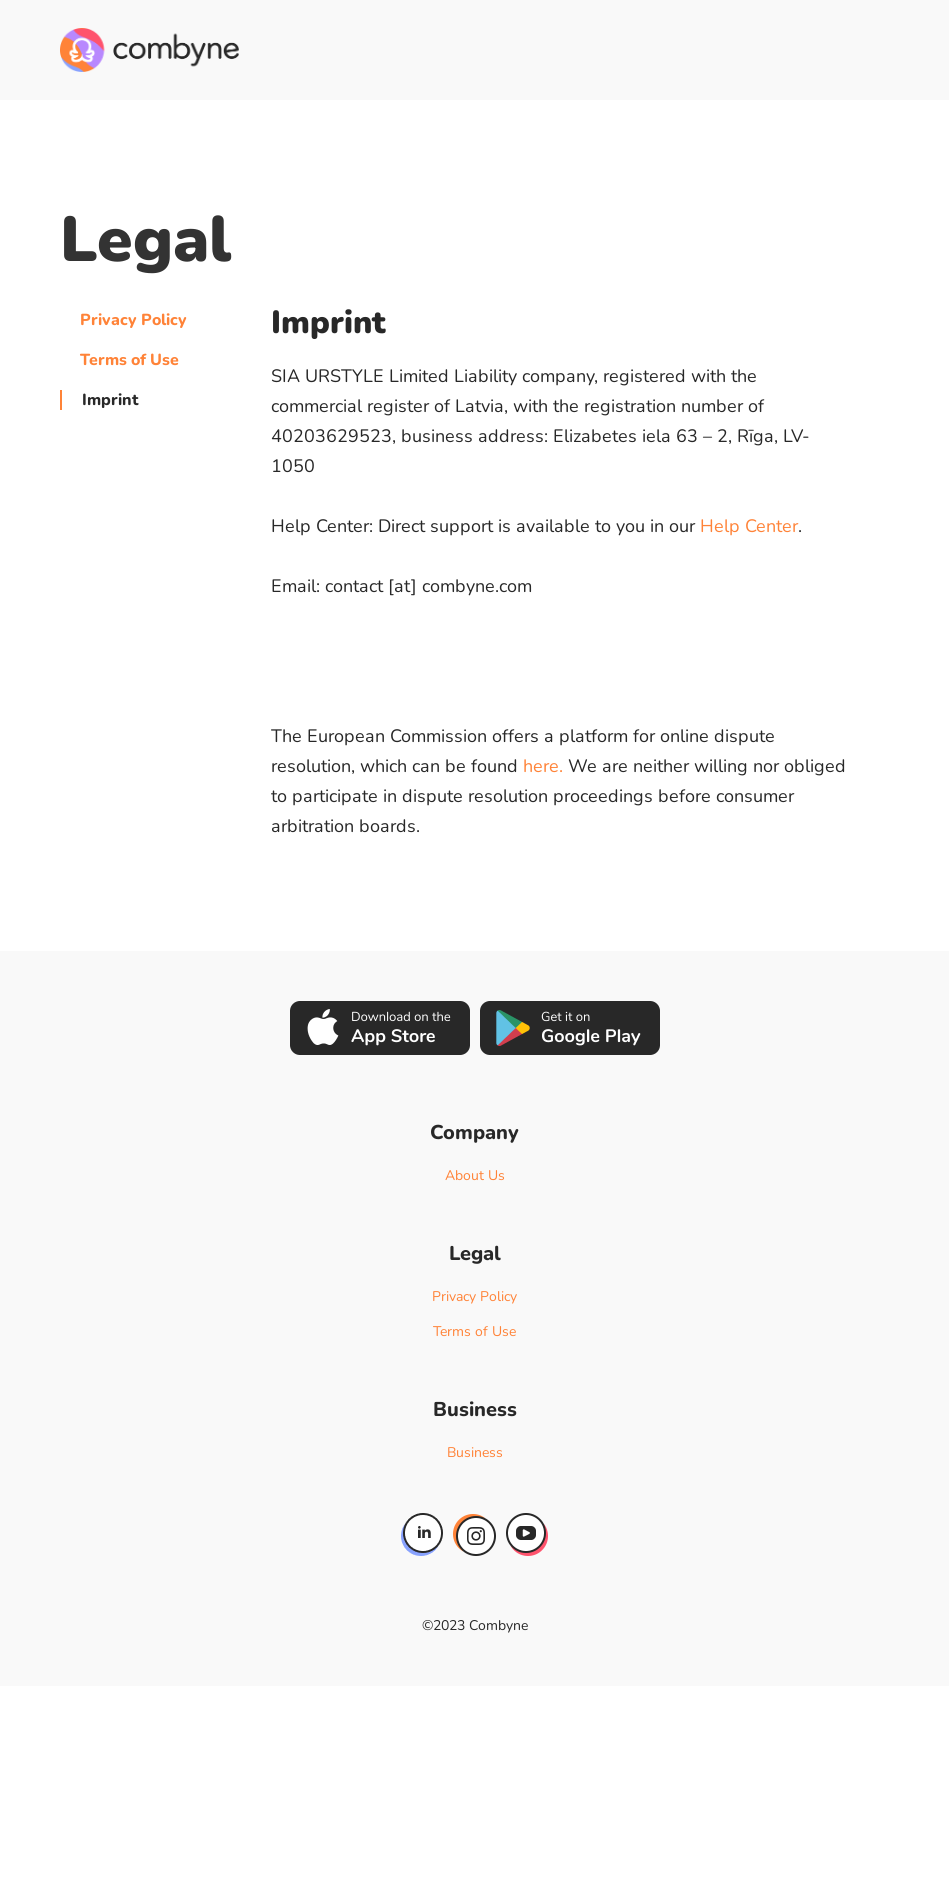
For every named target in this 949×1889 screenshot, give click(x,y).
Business (475, 1452)
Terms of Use (129, 360)
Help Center (749, 526)
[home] (149, 50)
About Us (475, 1175)
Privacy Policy (133, 320)
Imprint (110, 400)
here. (543, 766)
